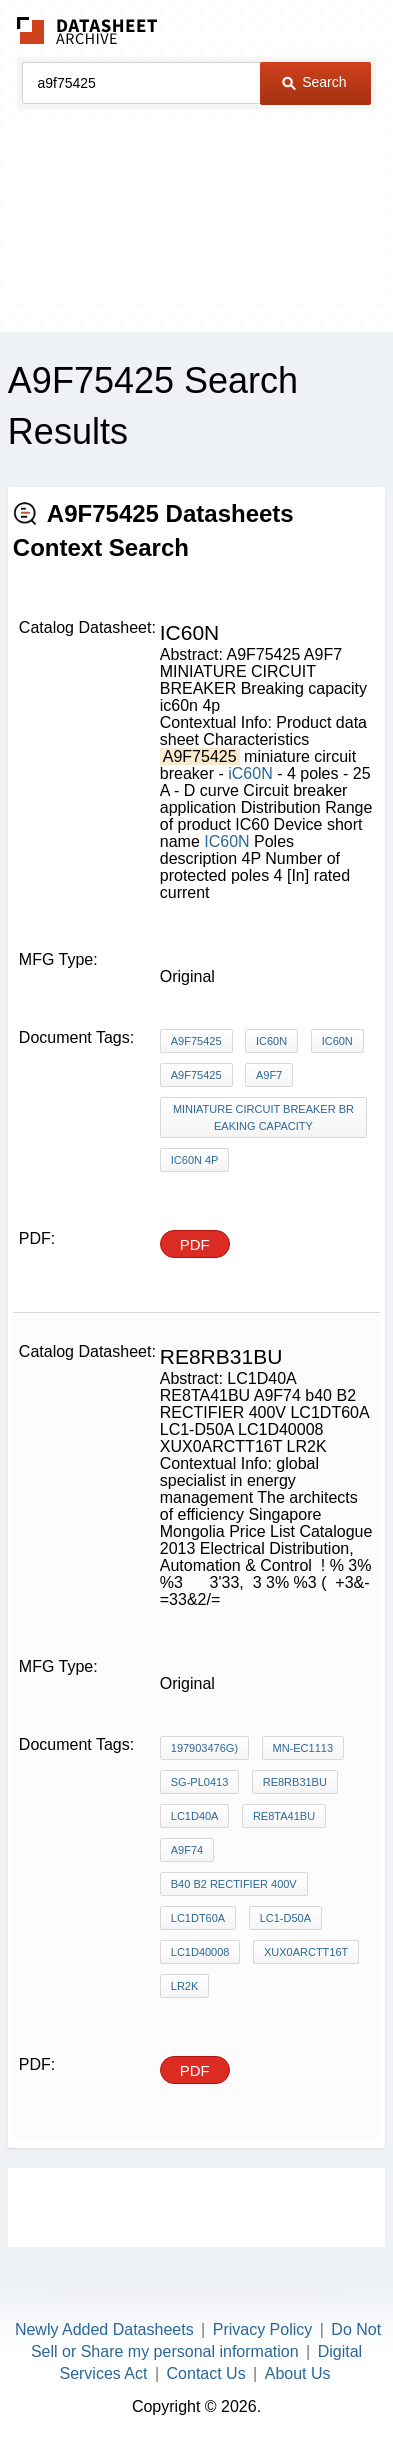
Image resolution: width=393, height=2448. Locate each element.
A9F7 (269, 1075)
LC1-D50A (285, 1918)
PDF (195, 1244)
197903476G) (204, 1748)
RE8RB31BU (295, 1782)
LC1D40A (195, 1816)
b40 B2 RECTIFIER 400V (234, 1884)
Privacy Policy (263, 2329)
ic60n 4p (195, 1160)
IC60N (226, 841)
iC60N (250, 773)
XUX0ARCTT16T (306, 1952)
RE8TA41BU (284, 1816)
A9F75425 (196, 1041)
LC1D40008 (200, 1952)
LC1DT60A (198, 1918)
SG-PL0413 (199, 1782)
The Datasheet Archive (87, 30)
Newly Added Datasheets (104, 2329)
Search (314, 82)
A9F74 (187, 1850)
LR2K (185, 1986)
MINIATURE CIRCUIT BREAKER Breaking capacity (263, 1117)
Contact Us (206, 2373)
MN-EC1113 (303, 1748)
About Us (298, 2373)
